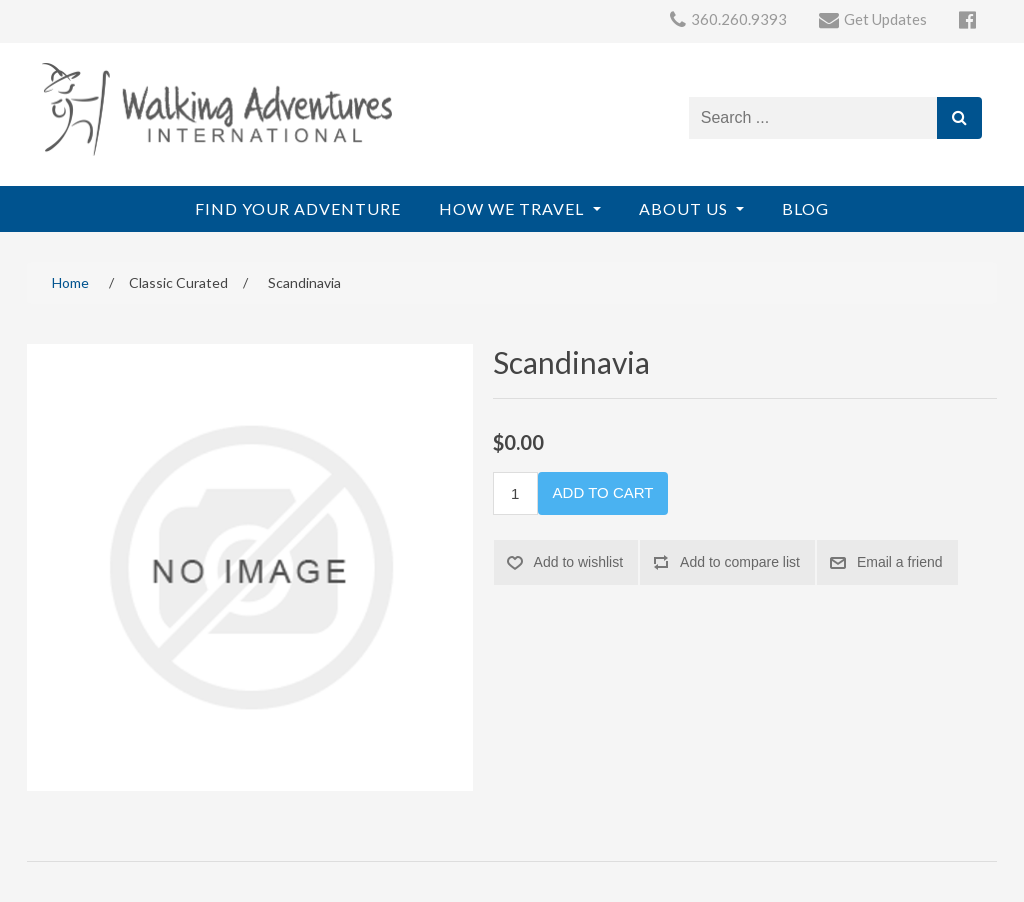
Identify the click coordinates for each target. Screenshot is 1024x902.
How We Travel (513, 208)
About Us (685, 208)
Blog (805, 208)
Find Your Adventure (298, 208)
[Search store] (813, 118)
